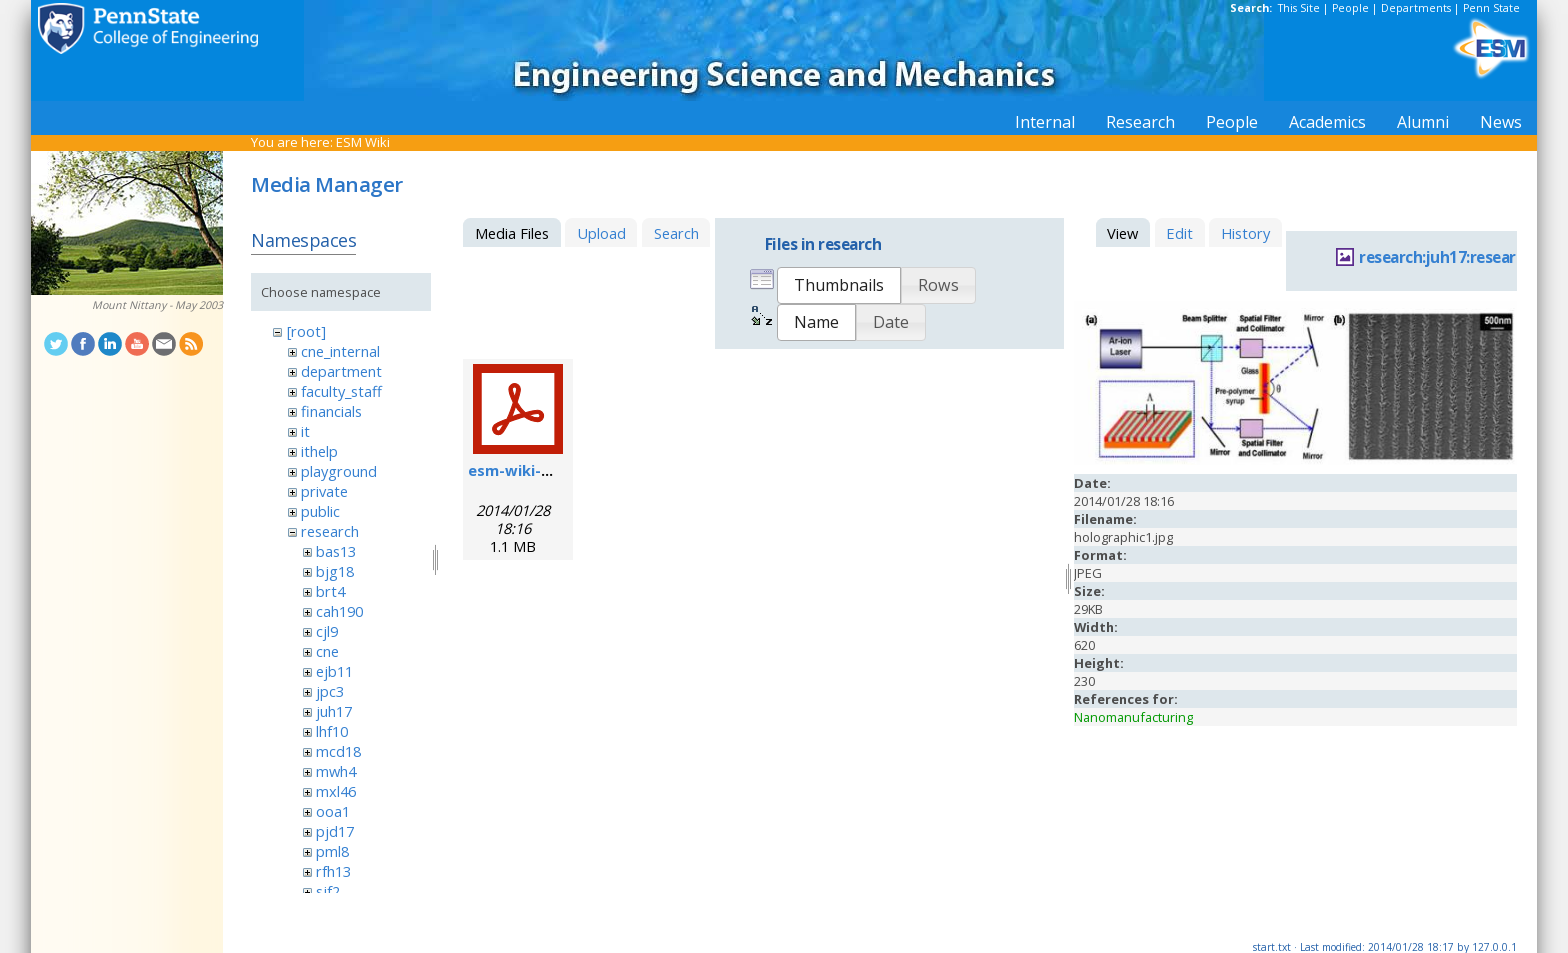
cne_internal (340, 351)
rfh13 (333, 871)
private (324, 491)
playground (339, 471)
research (330, 531)
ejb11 (334, 671)
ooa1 (333, 811)
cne (327, 651)
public (320, 511)
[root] (306, 331)
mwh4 (336, 771)
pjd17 (335, 831)
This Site (1299, 8)
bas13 (336, 551)
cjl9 (327, 631)
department (341, 371)
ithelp (319, 451)
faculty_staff (341, 391)
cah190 (339, 611)
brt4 (330, 591)
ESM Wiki (363, 142)
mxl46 (336, 791)
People (1350, 8)
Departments (1416, 8)
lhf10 (332, 731)
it (305, 431)
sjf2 (328, 891)
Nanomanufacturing (1133, 717)
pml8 (332, 851)
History (1245, 233)
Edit (1179, 233)
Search (676, 233)
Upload (601, 233)
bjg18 (335, 571)
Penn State (1491, 8)
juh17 (334, 711)
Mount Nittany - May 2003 (157, 305)
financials (331, 411)
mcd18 (338, 751)
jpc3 (330, 691)
